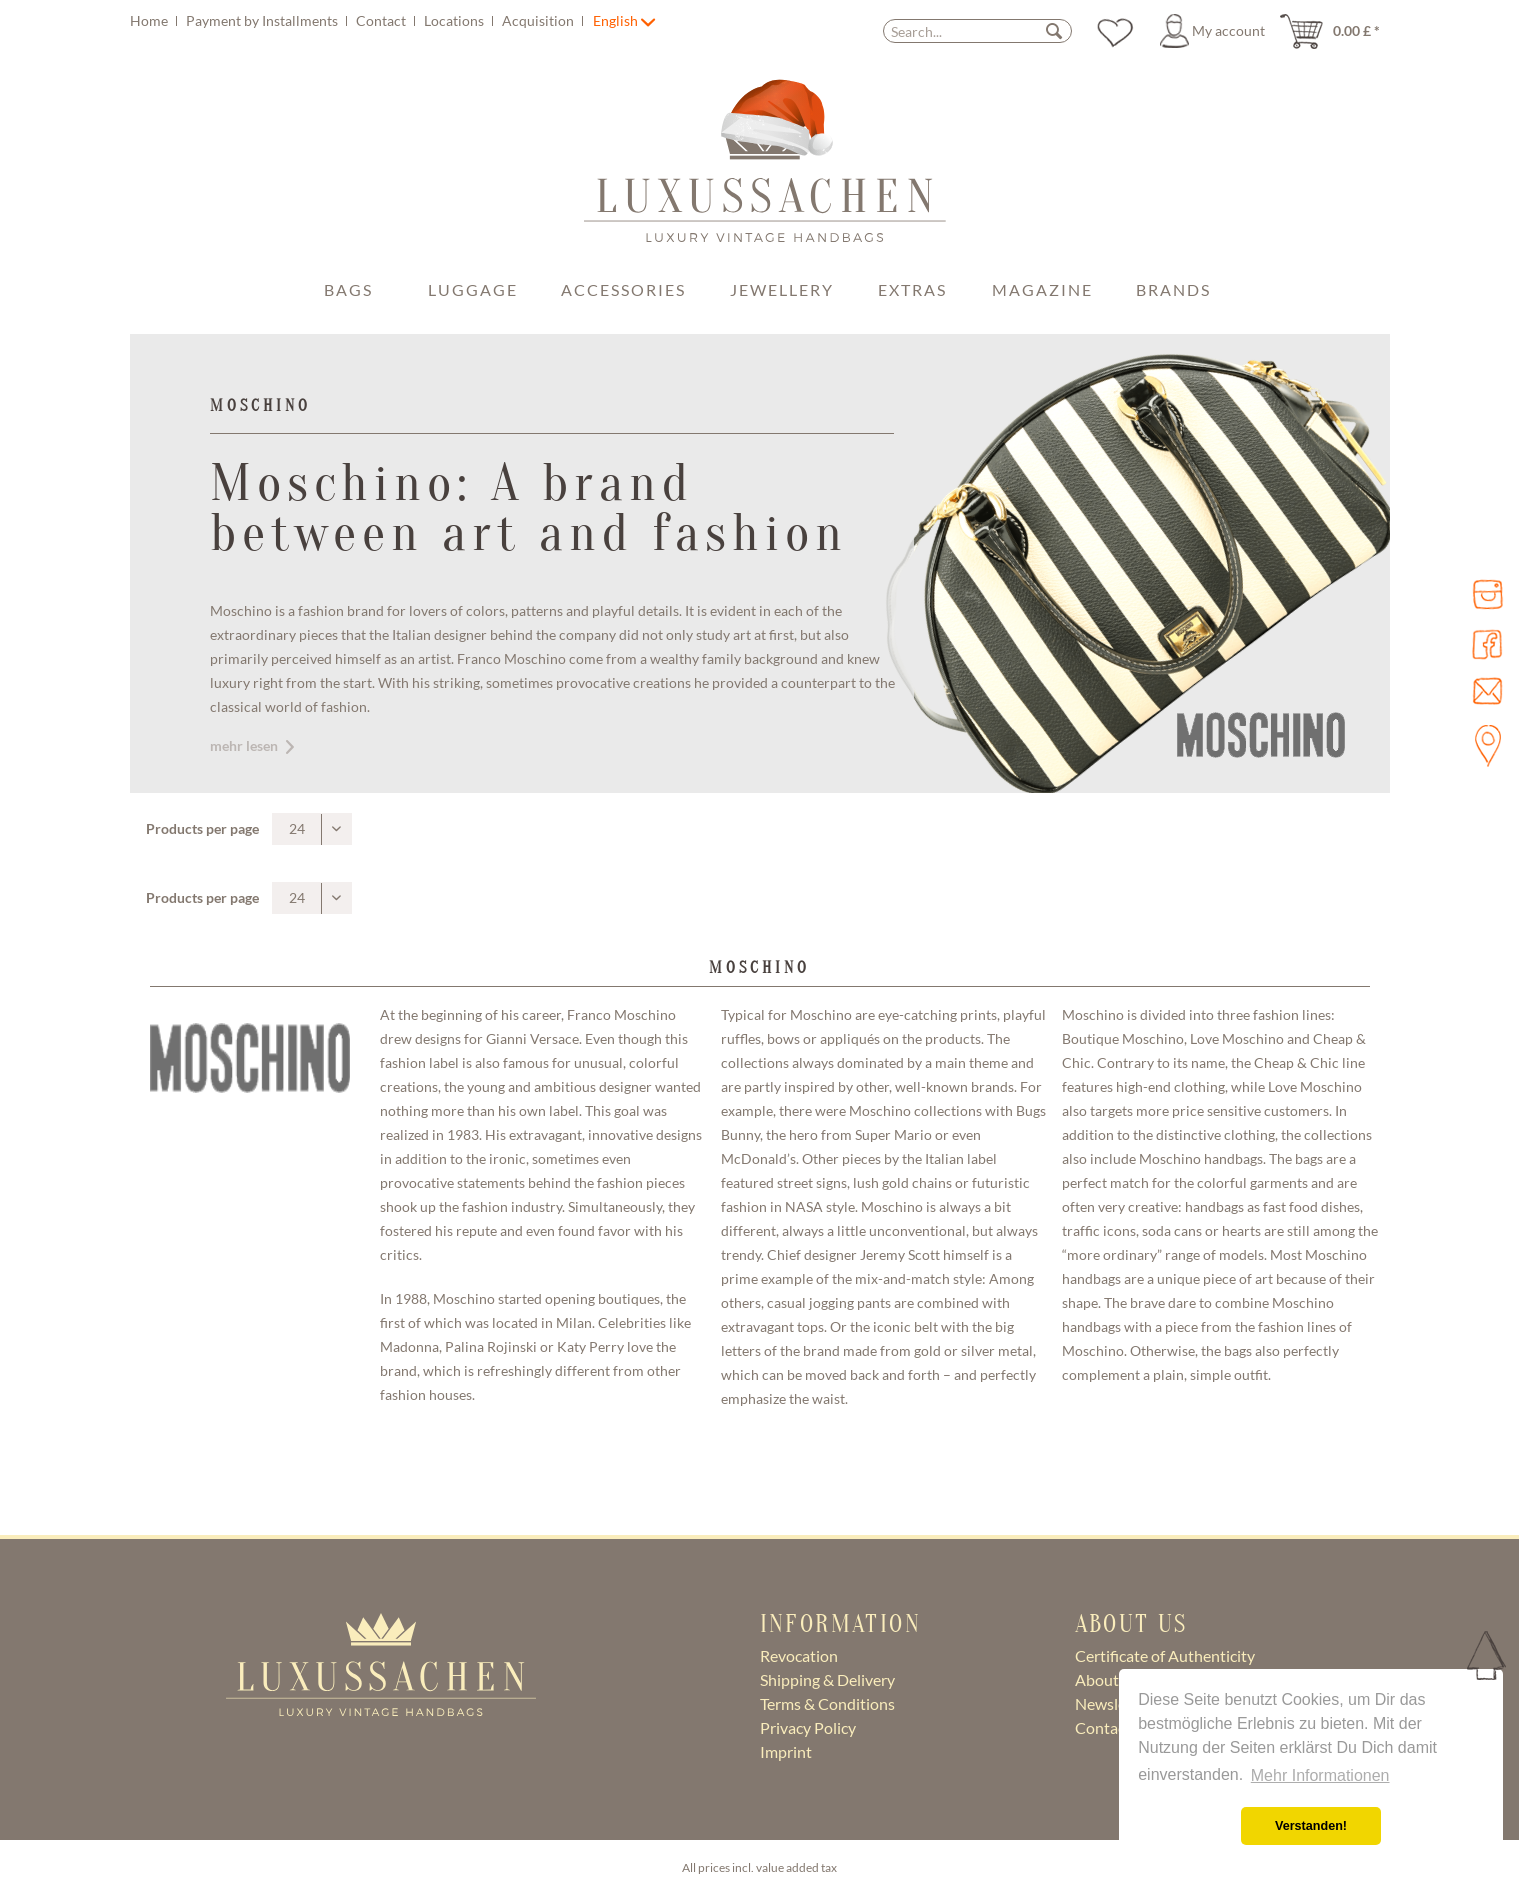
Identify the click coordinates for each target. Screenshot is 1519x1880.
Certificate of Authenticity (1165, 1655)
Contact (382, 20)
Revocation (799, 1655)
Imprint (786, 1751)
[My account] (1215, 31)
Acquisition (539, 20)
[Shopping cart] (1336, 31)
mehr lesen (252, 745)
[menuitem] (359, 20)
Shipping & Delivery (827, 1679)
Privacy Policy (808, 1727)
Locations (455, 20)
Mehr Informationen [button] (1320, 1775)
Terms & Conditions (827, 1703)
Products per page (202, 828)
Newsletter (1113, 1703)
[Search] (1054, 30)
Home (150, 20)
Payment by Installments (263, 20)
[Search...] (977, 31)
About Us (1108, 1679)
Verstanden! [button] (1311, 1826)
